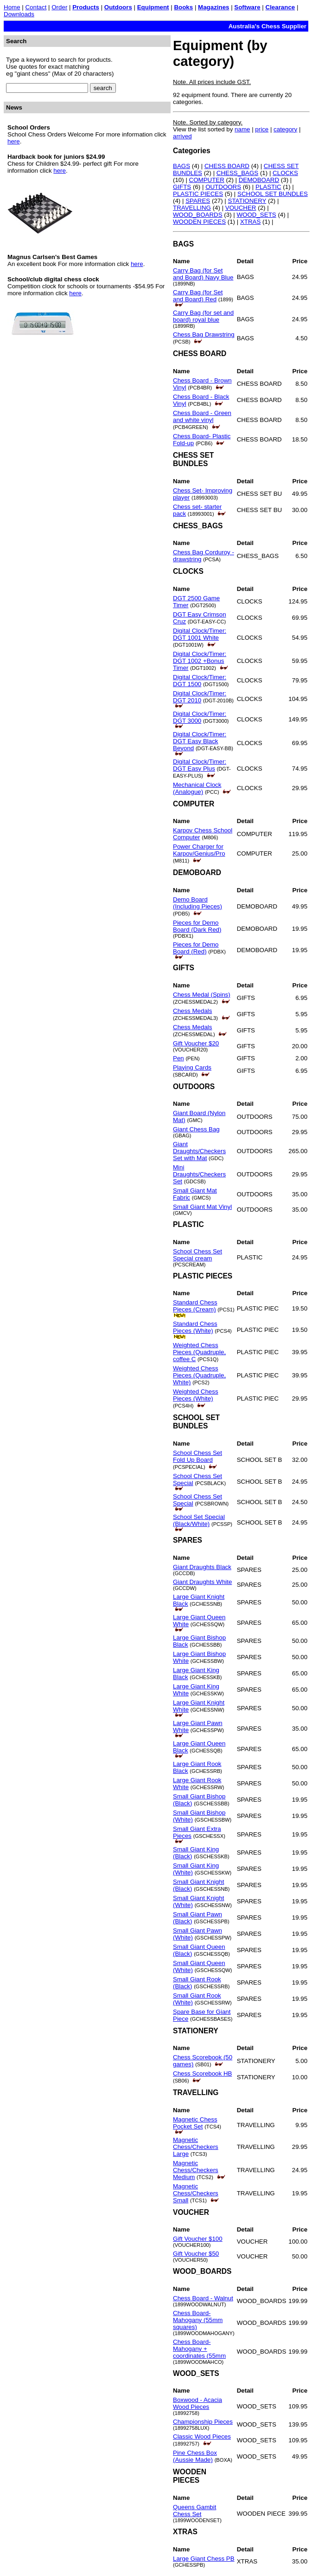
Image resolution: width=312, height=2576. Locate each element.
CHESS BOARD (226, 165)
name (242, 129)
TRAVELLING (192, 207)
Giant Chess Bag (196, 1129)
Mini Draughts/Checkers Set (199, 1174)
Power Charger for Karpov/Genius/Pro (199, 850)
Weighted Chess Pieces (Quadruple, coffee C (199, 1352)
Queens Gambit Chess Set (194, 2511)
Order (59, 7)
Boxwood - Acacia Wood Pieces (197, 2403)
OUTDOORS (223, 186)
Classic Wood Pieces (202, 2436)
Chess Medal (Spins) (201, 994)
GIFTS (182, 186)
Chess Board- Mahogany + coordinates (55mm (199, 2348)
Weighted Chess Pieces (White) (195, 1395)
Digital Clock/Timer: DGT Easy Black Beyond (199, 741)
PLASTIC (268, 186)
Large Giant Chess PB (204, 2558)
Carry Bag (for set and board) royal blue (203, 316)
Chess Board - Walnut (203, 2298)
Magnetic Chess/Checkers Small (195, 2193)
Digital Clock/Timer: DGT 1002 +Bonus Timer (199, 660)
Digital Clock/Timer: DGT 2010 (199, 697)
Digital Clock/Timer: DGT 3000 (199, 717)
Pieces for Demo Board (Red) (196, 948)
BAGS (181, 165)
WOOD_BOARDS (198, 214)
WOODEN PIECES (199, 221)
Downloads (19, 14)
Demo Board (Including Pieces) (197, 903)
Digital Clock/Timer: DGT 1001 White (199, 634)
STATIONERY (247, 200)
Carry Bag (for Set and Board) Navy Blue (203, 274)
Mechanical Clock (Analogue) (197, 788)
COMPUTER (206, 179)
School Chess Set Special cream (197, 1255)
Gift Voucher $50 (196, 2253)
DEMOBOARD (259, 179)
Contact (35, 7)
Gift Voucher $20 (196, 1043)
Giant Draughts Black (202, 1567)
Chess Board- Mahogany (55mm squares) (198, 2320)
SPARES (197, 200)
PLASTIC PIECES (198, 193)
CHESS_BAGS (237, 172)
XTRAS (250, 221)
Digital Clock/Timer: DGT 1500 (199, 681)
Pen (178, 1058)
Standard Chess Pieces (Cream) (195, 1306)
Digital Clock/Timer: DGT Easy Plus (199, 765)
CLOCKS (285, 172)
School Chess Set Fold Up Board (197, 1456)
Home (12, 7)
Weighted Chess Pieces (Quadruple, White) (199, 1375)
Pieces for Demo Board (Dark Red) (197, 926)
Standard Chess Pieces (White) (195, 1327)
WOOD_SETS (256, 214)
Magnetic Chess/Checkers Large (195, 2146)
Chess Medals (192, 1010)
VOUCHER (240, 207)
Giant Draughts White (202, 1581)
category (285, 129)
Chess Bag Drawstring (204, 334)
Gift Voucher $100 (198, 2238)
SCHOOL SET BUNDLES (272, 193)
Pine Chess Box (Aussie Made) (195, 2456)
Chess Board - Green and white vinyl (202, 416)
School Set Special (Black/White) (199, 1520)
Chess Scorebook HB (202, 2073)
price (261, 129)
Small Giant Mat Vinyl (202, 1206)
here (13, 141)
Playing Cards (192, 1067)
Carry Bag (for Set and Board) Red (198, 296)
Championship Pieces (203, 2421)
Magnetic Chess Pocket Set (195, 2123)
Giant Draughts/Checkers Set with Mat (199, 1151)
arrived (182, 136)
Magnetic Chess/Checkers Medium (195, 2170)
